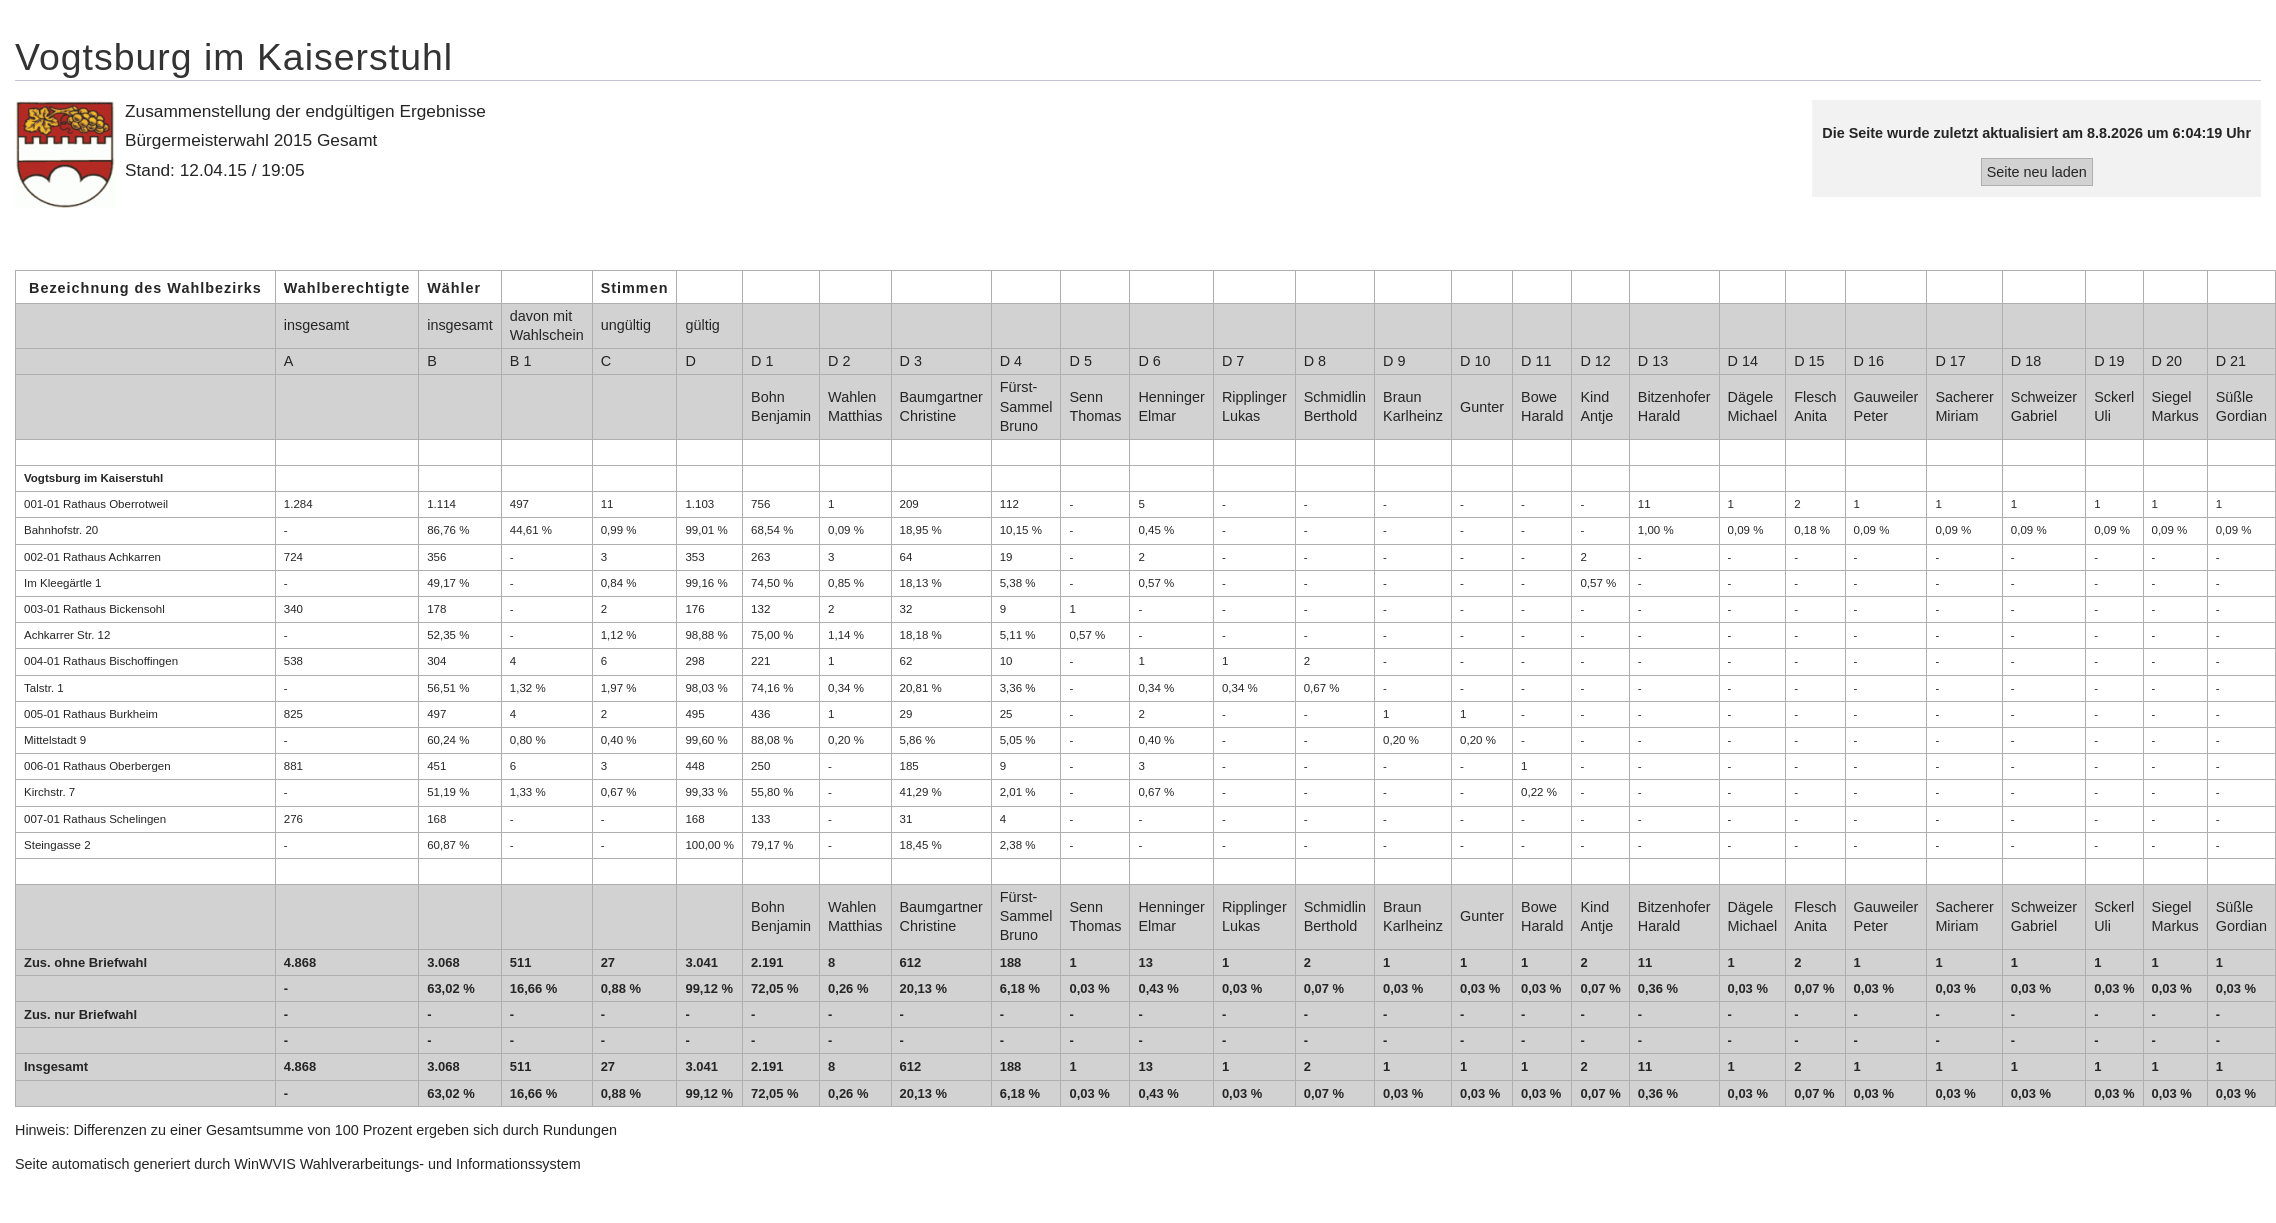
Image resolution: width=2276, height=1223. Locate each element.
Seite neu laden (2037, 172)
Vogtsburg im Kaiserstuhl (234, 57)
